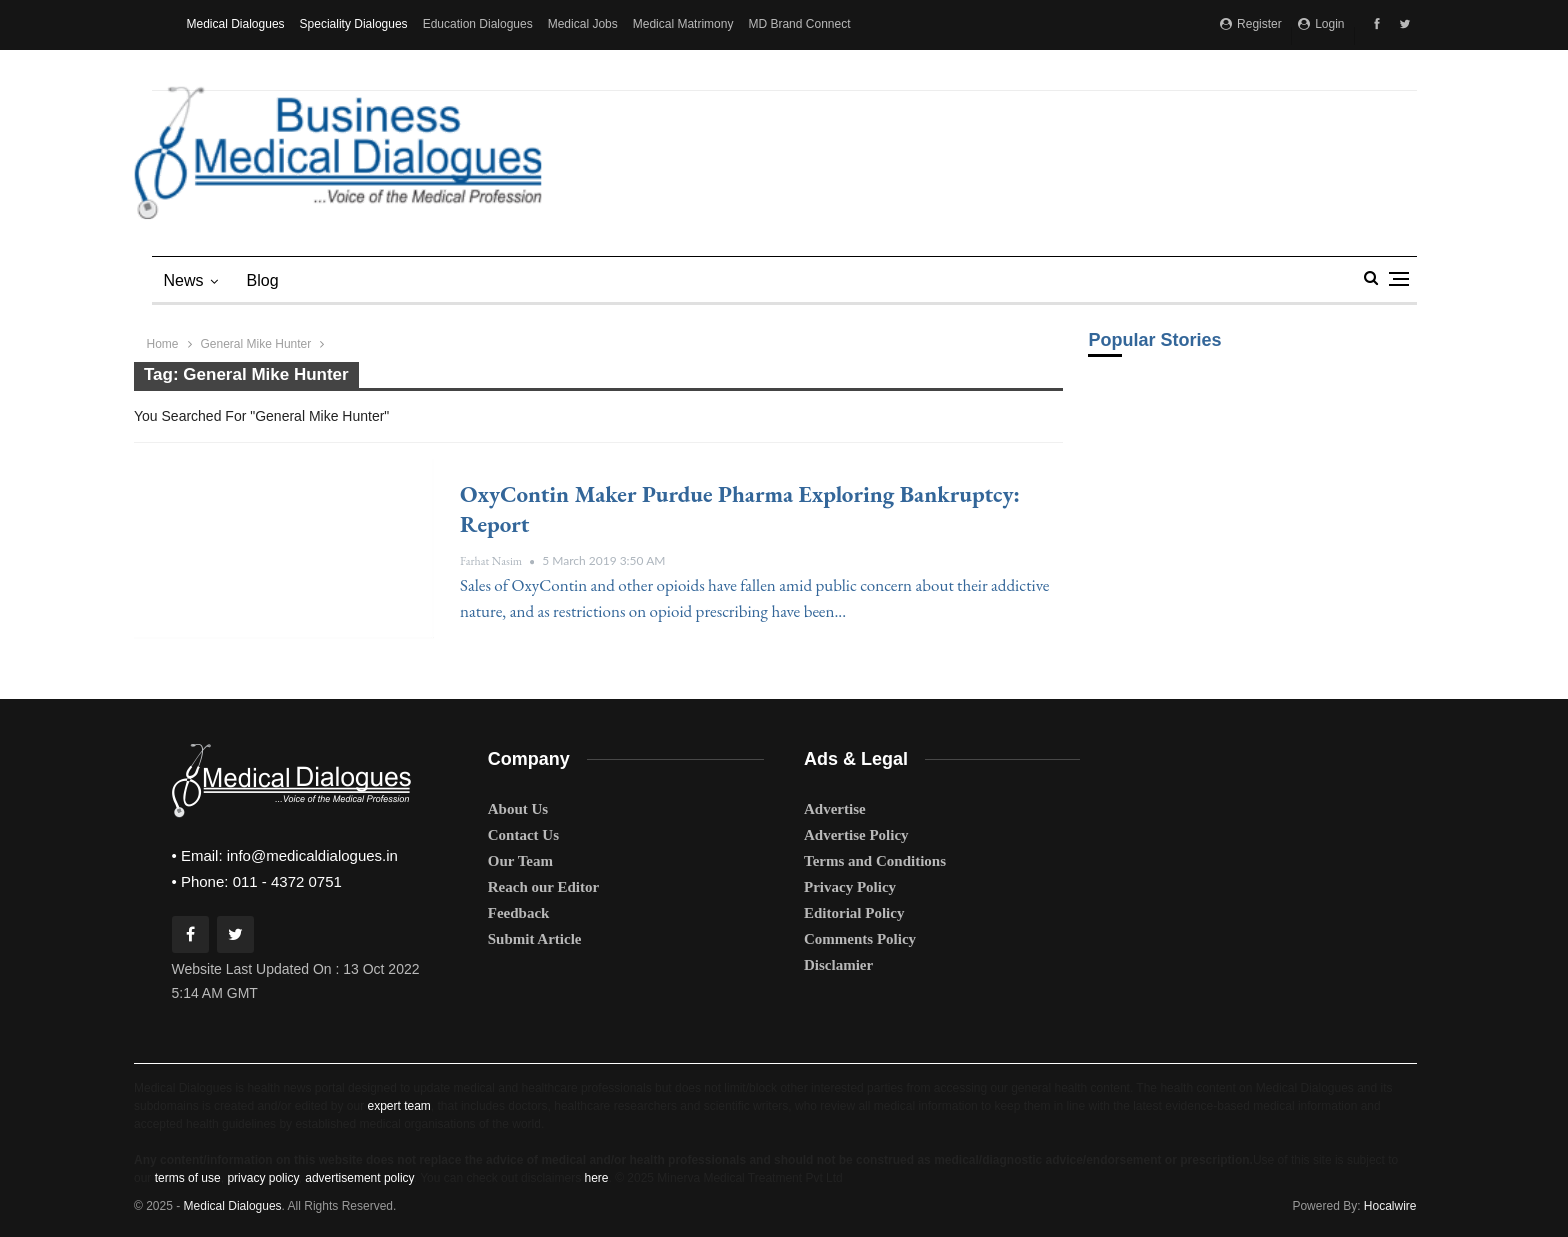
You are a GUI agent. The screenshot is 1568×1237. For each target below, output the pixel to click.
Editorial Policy (854, 913)
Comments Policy (860, 939)
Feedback (519, 913)
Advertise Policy (856, 835)
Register (1251, 24)
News (184, 280)
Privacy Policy (850, 887)
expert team (398, 1106)
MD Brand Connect (799, 24)
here (596, 1178)
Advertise (835, 809)
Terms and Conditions (875, 861)
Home (163, 344)
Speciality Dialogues (354, 24)
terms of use (188, 1178)
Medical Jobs (583, 24)
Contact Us (523, 835)
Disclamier (838, 965)
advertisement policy (359, 1178)
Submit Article (535, 939)
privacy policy (262, 1178)
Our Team (520, 861)
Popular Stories (1154, 340)
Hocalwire (1390, 1206)
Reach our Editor (543, 887)
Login (1321, 24)
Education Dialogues (478, 24)
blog (263, 280)
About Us (518, 809)
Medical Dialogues (236, 24)
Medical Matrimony (683, 24)
